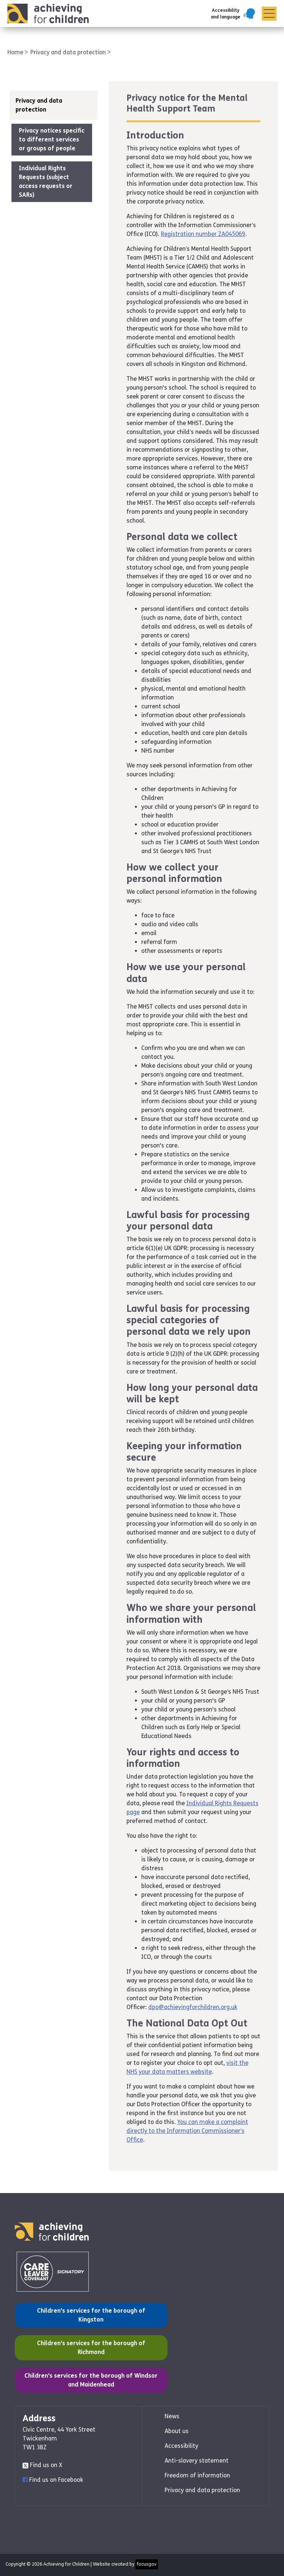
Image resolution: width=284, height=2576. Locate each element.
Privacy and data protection (68, 52)
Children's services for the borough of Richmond (84, 2347)
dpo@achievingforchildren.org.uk (192, 2007)
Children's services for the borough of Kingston (84, 2314)
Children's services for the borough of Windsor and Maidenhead (91, 2379)
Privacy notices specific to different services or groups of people (51, 139)
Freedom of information (197, 2475)
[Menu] (269, 14)
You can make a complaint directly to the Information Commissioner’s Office (187, 2130)
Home (16, 52)
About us (177, 2431)
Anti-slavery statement (197, 2460)
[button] (233, 13)
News (172, 2416)
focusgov (146, 2564)
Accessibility (181, 2445)
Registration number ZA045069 (203, 233)
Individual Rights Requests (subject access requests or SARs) (45, 181)
